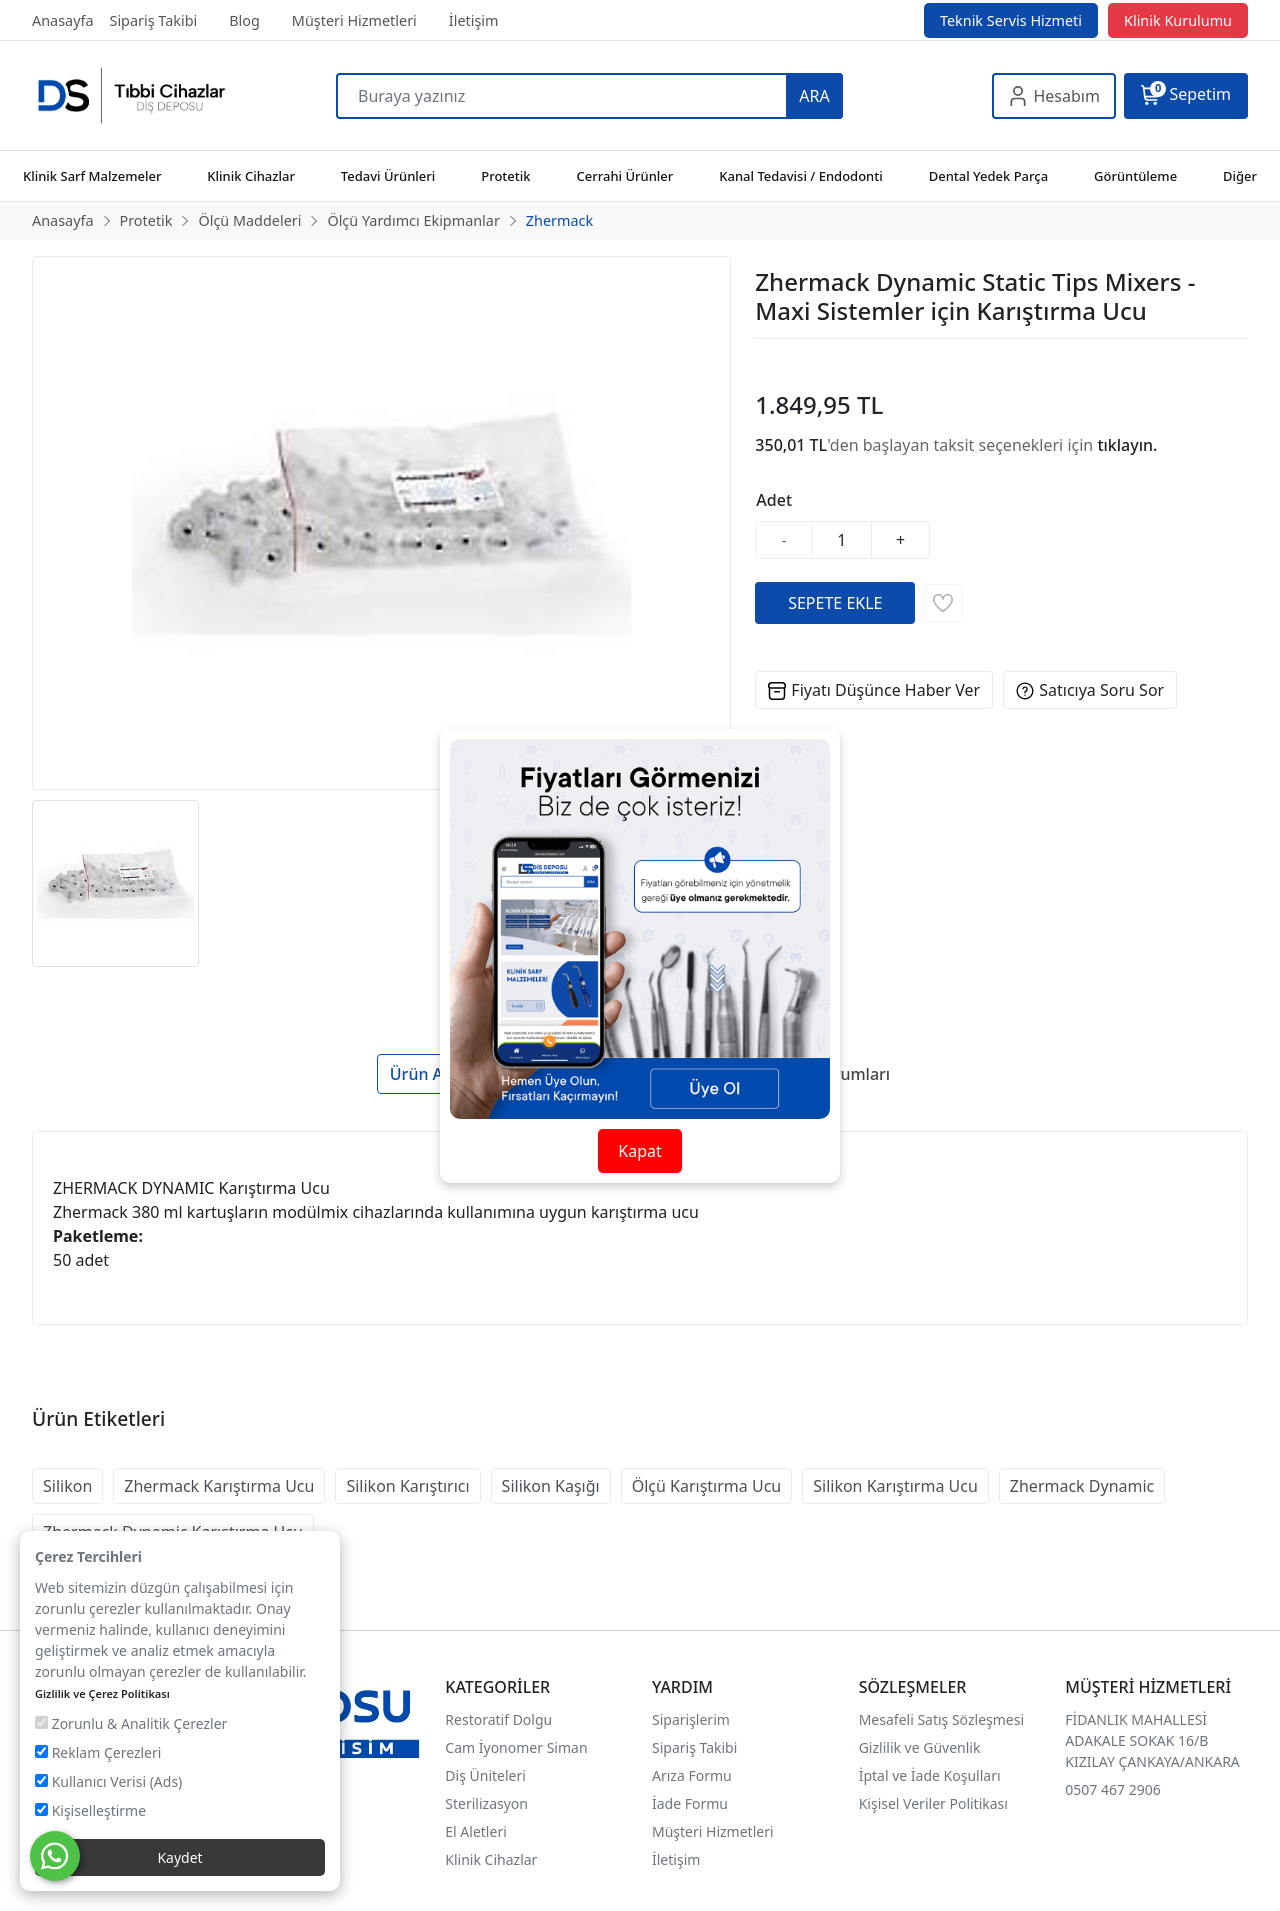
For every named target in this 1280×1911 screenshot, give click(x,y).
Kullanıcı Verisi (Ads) (108, 1781)
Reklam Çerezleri (98, 1752)
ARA (814, 96)
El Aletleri (475, 1831)
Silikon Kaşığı (551, 1486)
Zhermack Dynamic (1082, 1486)
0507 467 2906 (1112, 1789)
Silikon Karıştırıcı (407, 1486)
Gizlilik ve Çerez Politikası (102, 1693)
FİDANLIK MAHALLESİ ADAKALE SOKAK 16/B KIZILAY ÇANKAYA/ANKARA (1152, 1740)
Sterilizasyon (486, 1803)
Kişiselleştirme (90, 1810)
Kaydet (179, 1857)
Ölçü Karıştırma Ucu (707, 1486)
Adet (774, 500)
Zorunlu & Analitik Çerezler (131, 1723)
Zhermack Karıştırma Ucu (219, 1486)
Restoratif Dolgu (498, 1719)
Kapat (639, 1151)
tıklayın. (1127, 445)
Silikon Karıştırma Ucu (895, 1486)
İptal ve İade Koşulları (930, 1775)
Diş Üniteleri (485, 1775)
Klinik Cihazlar (491, 1859)
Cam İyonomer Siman (516, 1747)
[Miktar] (842, 540)
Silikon (67, 1486)
